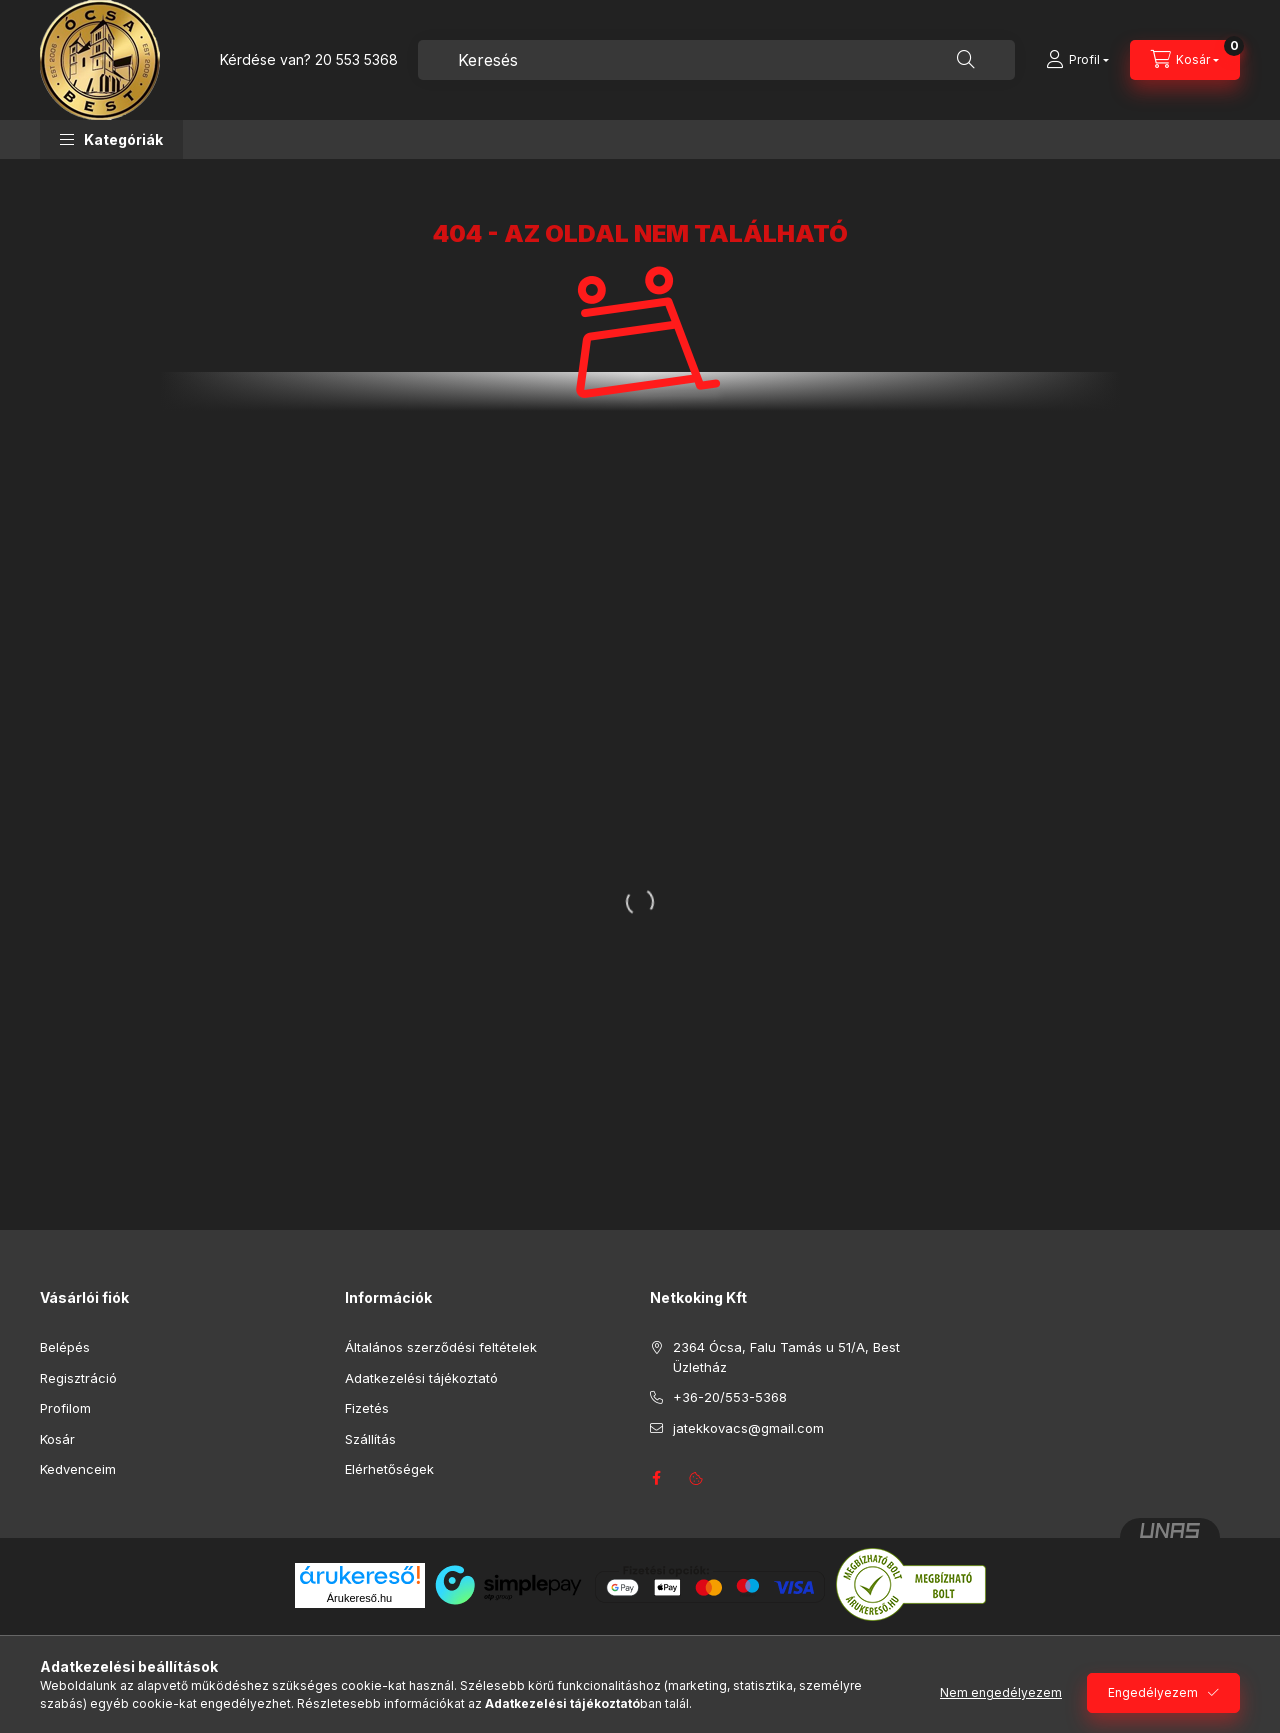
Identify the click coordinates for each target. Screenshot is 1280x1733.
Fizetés (367, 1408)
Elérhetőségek (389, 1469)
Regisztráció (78, 1378)
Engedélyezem (1153, 1692)
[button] (111, 139)
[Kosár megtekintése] (1185, 60)
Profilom (65, 1408)
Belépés (65, 1347)
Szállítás (370, 1439)
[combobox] (716, 60)
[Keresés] (966, 60)
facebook (656, 1478)
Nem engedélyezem (1001, 1692)
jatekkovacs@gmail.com (748, 1428)
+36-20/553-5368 (730, 1397)
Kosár (57, 1439)
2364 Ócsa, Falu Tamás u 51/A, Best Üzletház (786, 1357)
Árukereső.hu (359, 1598)
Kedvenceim (78, 1469)
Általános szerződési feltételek (441, 1347)
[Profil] (1077, 60)
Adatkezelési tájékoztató (421, 1378)
